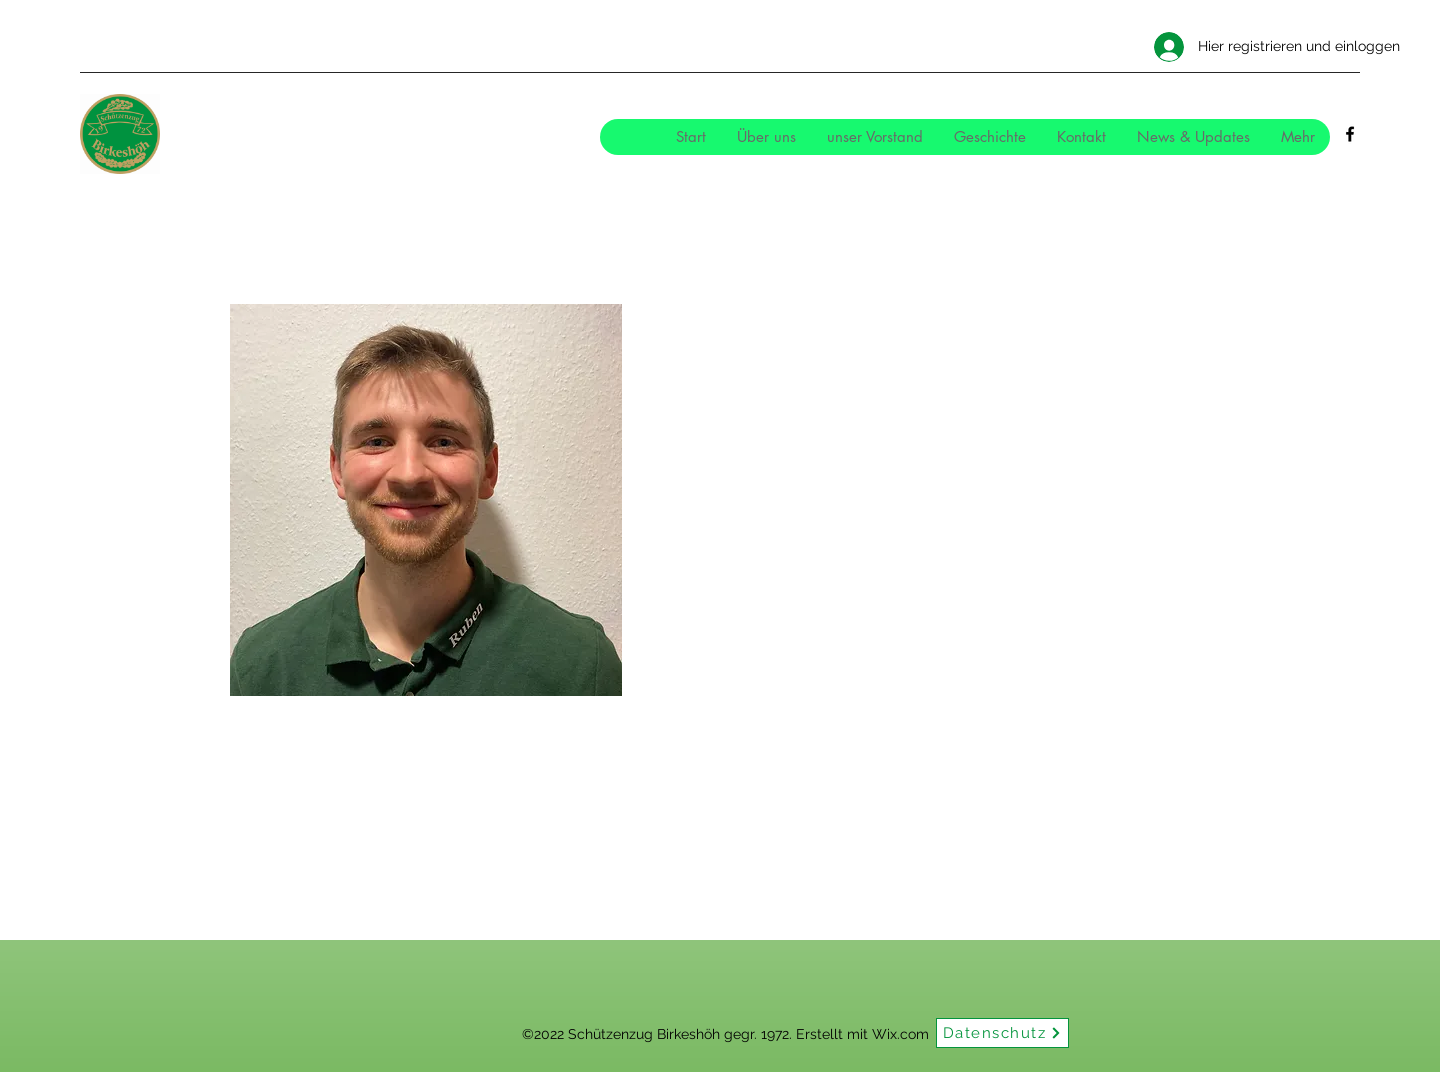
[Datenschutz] (1002, 1033)
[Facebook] (1350, 134)
